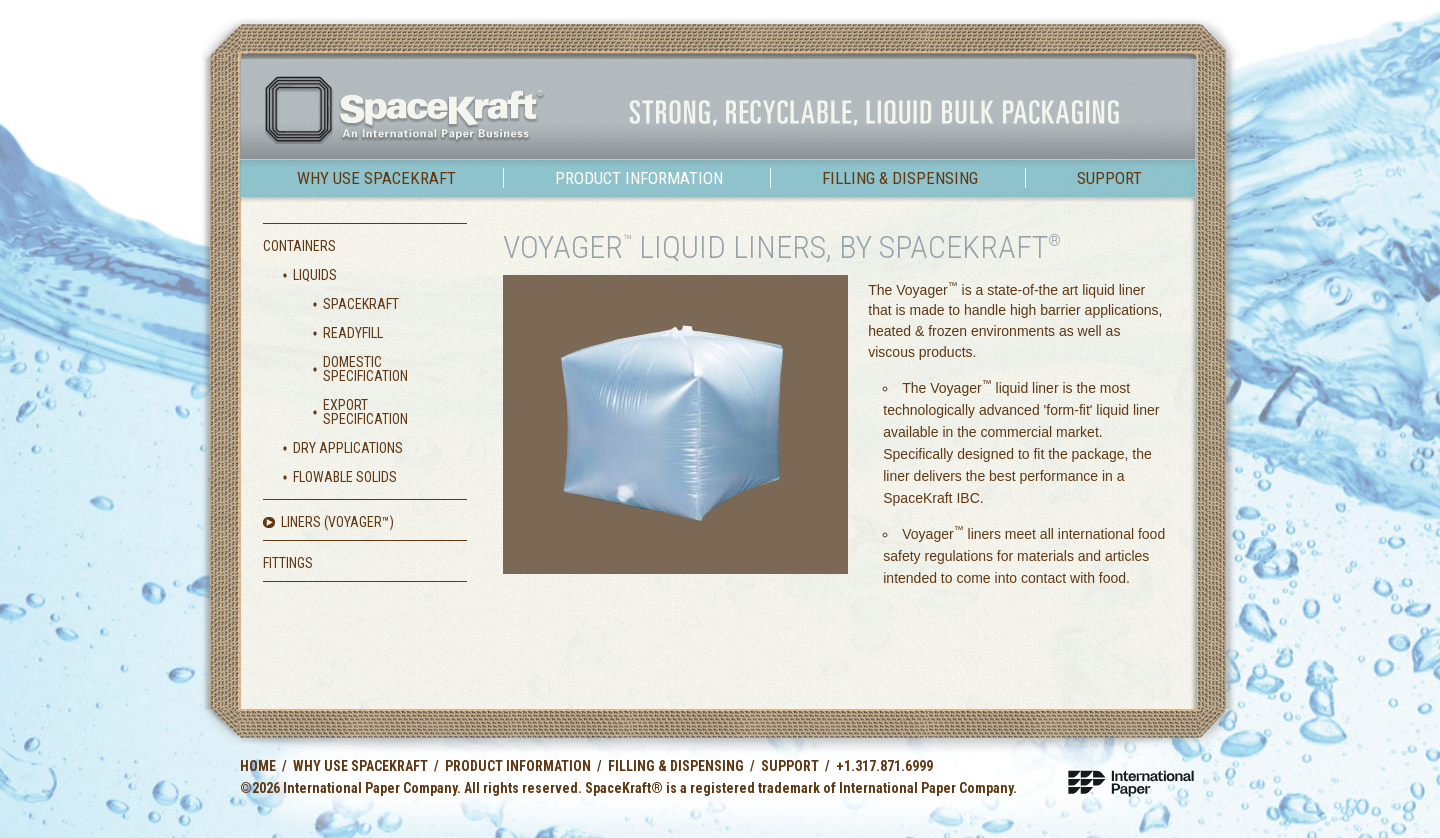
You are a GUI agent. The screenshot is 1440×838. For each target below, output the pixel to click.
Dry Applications (348, 448)
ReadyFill (353, 333)
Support (1109, 178)
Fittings (288, 563)
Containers (299, 246)
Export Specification (365, 412)
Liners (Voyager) (337, 522)
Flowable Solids (345, 477)
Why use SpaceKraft (376, 178)
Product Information (639, 178)
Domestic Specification (365, 369)
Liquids (315, 275)
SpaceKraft (361, 304)
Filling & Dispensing (900, 178)
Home (258, 766)
